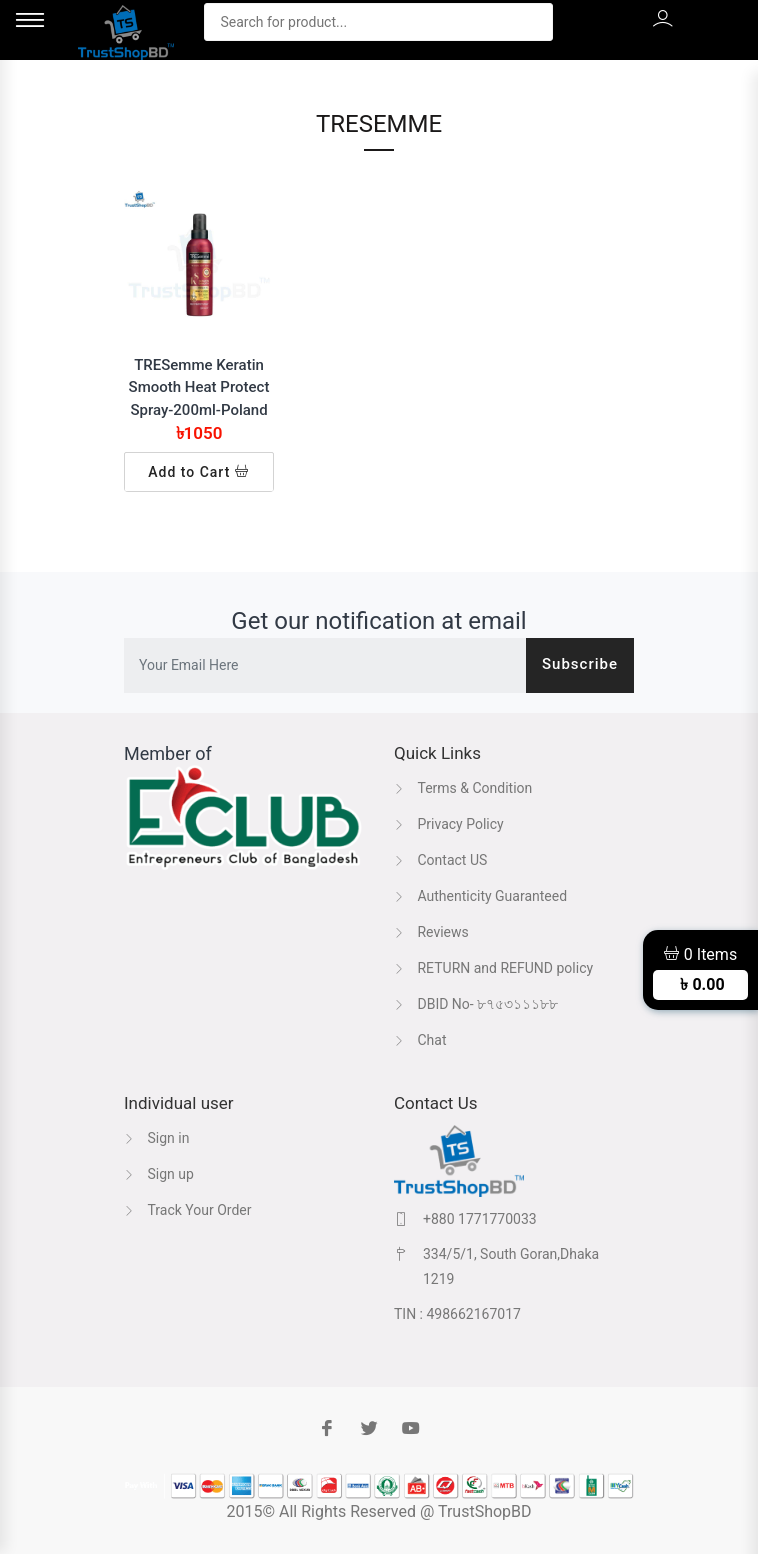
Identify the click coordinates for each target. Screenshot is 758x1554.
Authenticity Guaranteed (480, 896)
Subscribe (580, 664)
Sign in (156, 1138)
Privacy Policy (449, 824)
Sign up (159, 1174)
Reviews (431, 932)
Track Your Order (188, 1210)
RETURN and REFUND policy (493, 968)
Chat (420, 1040)
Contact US (440, 860)
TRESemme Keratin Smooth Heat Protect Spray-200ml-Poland (199, 387)
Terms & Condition (463, 788)
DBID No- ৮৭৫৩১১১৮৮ (476, 1004)
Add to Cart (199, 472)
